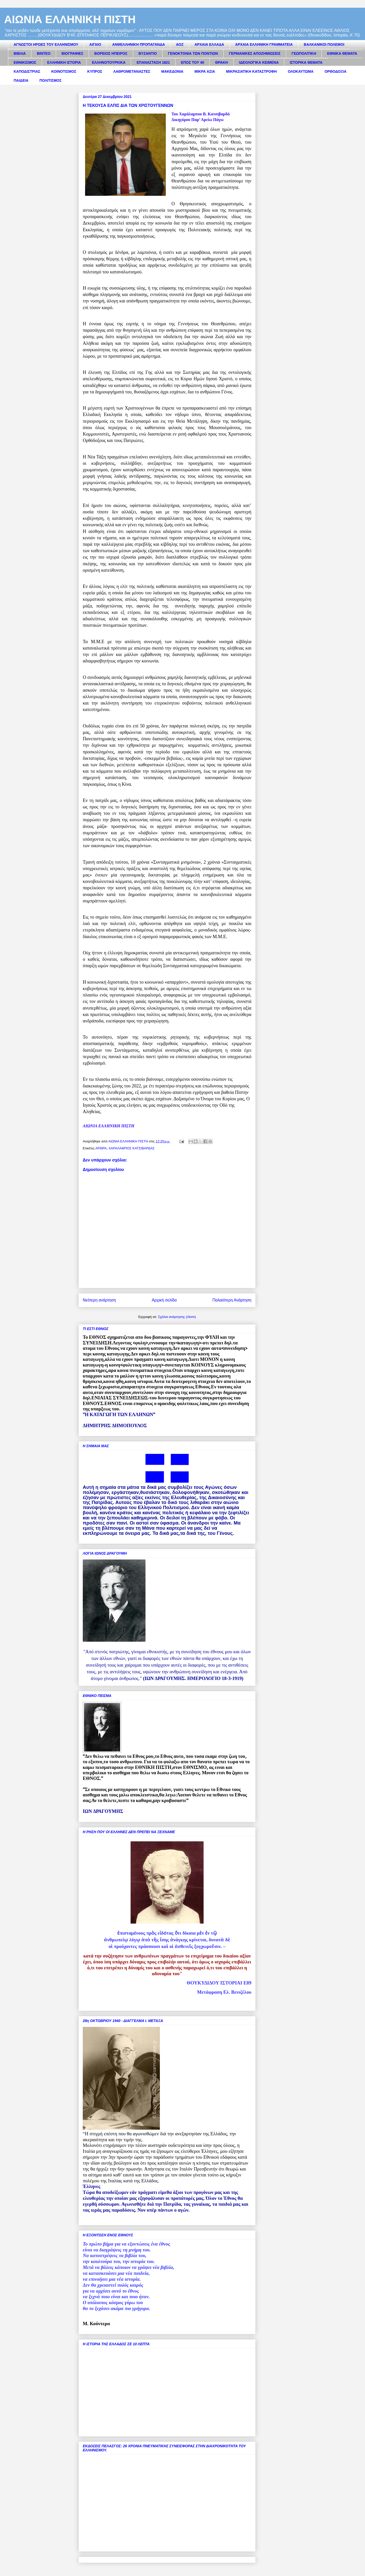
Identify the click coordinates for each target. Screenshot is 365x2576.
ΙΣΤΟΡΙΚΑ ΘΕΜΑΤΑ (306, 62)
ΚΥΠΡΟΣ (94, 71)
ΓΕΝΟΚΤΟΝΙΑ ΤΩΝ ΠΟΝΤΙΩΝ (193, 53)
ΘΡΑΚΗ (221, 62)
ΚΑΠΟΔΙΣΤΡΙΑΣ (27, 71)
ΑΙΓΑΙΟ (95, 44)
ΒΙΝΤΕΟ (43, 53)
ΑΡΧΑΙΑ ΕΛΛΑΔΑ (209, 44)
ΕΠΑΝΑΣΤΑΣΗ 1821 (153, 62)
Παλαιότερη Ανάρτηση (231, 1300)
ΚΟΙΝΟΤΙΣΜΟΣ (63, 71)
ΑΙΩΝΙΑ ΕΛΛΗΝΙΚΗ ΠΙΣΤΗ (70, 19)
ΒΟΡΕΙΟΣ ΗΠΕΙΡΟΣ (110, 53)
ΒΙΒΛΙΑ (20, 53)
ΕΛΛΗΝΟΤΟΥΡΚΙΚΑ (109, 62)
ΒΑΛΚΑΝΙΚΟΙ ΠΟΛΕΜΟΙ (324, 44)
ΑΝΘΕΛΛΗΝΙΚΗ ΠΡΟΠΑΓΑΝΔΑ (138, 44)
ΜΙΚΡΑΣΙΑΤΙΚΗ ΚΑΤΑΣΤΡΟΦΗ (251, 71)
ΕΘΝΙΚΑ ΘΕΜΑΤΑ (342, 53)
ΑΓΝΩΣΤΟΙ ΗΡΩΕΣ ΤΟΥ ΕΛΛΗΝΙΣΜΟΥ (46, 44)
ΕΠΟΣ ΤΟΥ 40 (192, 62)
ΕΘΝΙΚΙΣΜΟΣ (25, 62)
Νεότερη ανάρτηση (99, 1300)
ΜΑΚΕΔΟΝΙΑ (172, 71)
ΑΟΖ (180, 44)
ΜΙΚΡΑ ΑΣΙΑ (204, 71)
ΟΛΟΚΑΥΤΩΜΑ (301, 71)
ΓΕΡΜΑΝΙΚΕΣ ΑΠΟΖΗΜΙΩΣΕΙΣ (255, 53)
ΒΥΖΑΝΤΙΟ (148, 53)
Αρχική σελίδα (164, 1300)
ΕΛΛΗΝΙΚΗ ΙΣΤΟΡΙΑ (64, 62)
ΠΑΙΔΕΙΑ (21, 80)
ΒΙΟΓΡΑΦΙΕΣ (72, 53)
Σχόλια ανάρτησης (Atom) (177, 1317)
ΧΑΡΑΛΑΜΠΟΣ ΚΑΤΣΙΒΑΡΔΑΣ (131, 1148)
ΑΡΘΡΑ (101, 1148)
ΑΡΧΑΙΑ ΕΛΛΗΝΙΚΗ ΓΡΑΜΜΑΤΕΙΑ (264, 44)
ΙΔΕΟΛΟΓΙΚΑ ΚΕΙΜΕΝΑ (259, 62)
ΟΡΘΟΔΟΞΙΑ (335, 71)
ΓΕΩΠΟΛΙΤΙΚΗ (303, 53)
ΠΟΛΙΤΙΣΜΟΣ (51, 80)
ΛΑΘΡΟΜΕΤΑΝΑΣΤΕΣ (131, 71)
